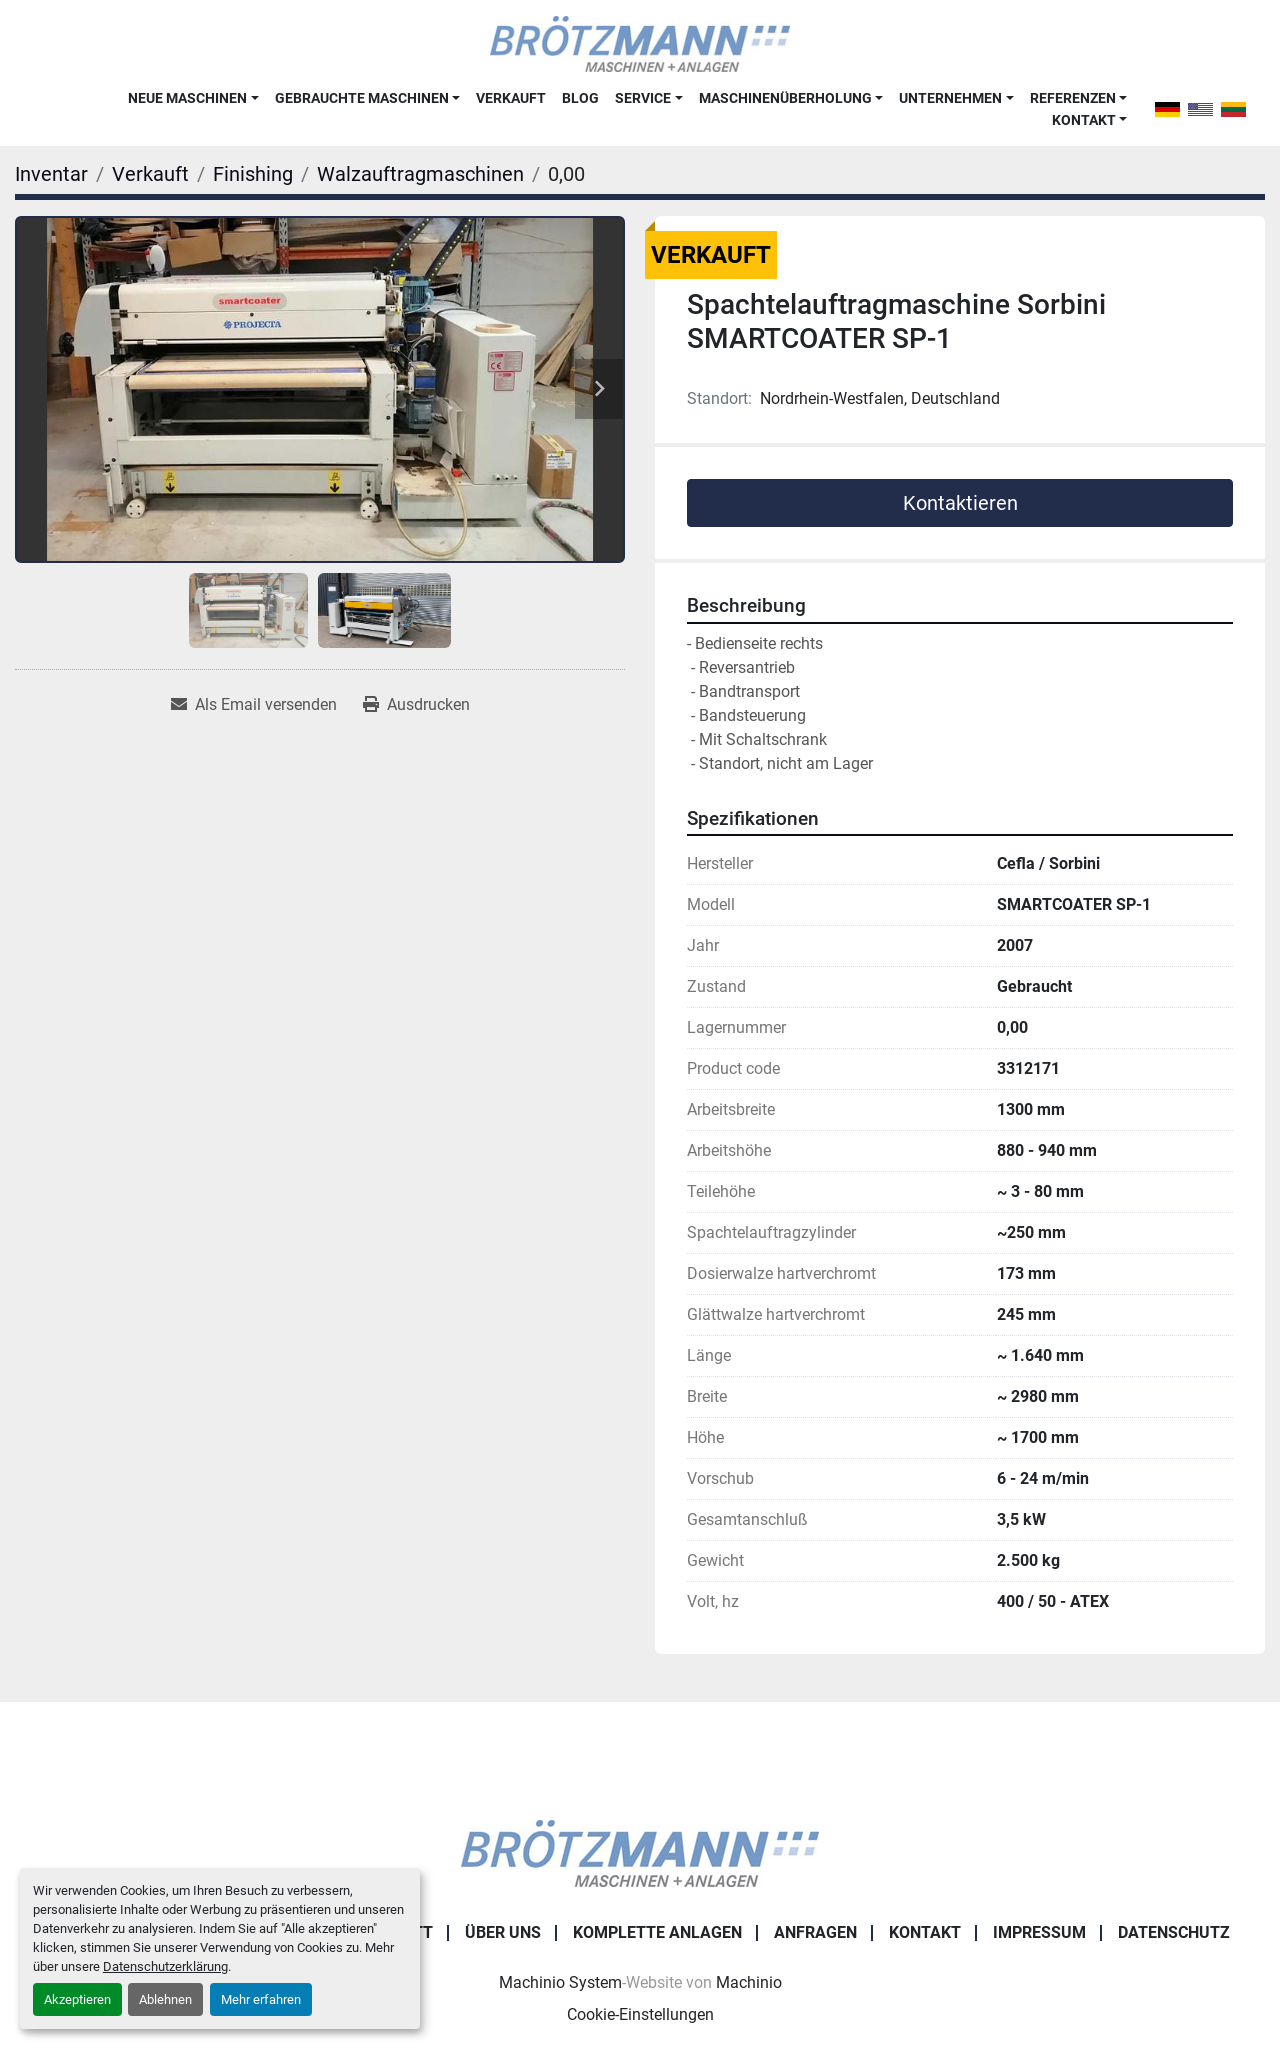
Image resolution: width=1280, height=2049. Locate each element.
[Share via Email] (254, 705)
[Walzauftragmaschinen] (420, 174)
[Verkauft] (150, 174)
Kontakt (1084, 120)
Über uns (503, 1932)
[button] (193, 98)
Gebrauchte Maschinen (362, 98)
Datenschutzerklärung (165, 1966)
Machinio (749, 1982)
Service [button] (643, 98)
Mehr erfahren (261, 1999)
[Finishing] (253, 174)
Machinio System (560, 1982)
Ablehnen (165, 1999)
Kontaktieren (960, 503)
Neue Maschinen (187, 98)
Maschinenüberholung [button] (785, 98)
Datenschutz (1174, 1932)
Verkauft (511, 98)
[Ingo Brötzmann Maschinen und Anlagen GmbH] (640, 1852)
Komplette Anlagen (657, 1932)
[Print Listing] (416, 705)
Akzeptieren (77, 1999)
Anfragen (815, 1932)
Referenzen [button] (1073, 98)
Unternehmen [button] (950, 98)
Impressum (1039, 1932)
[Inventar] (51, 174)
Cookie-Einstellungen (640, 2014)
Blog (580, 98)
